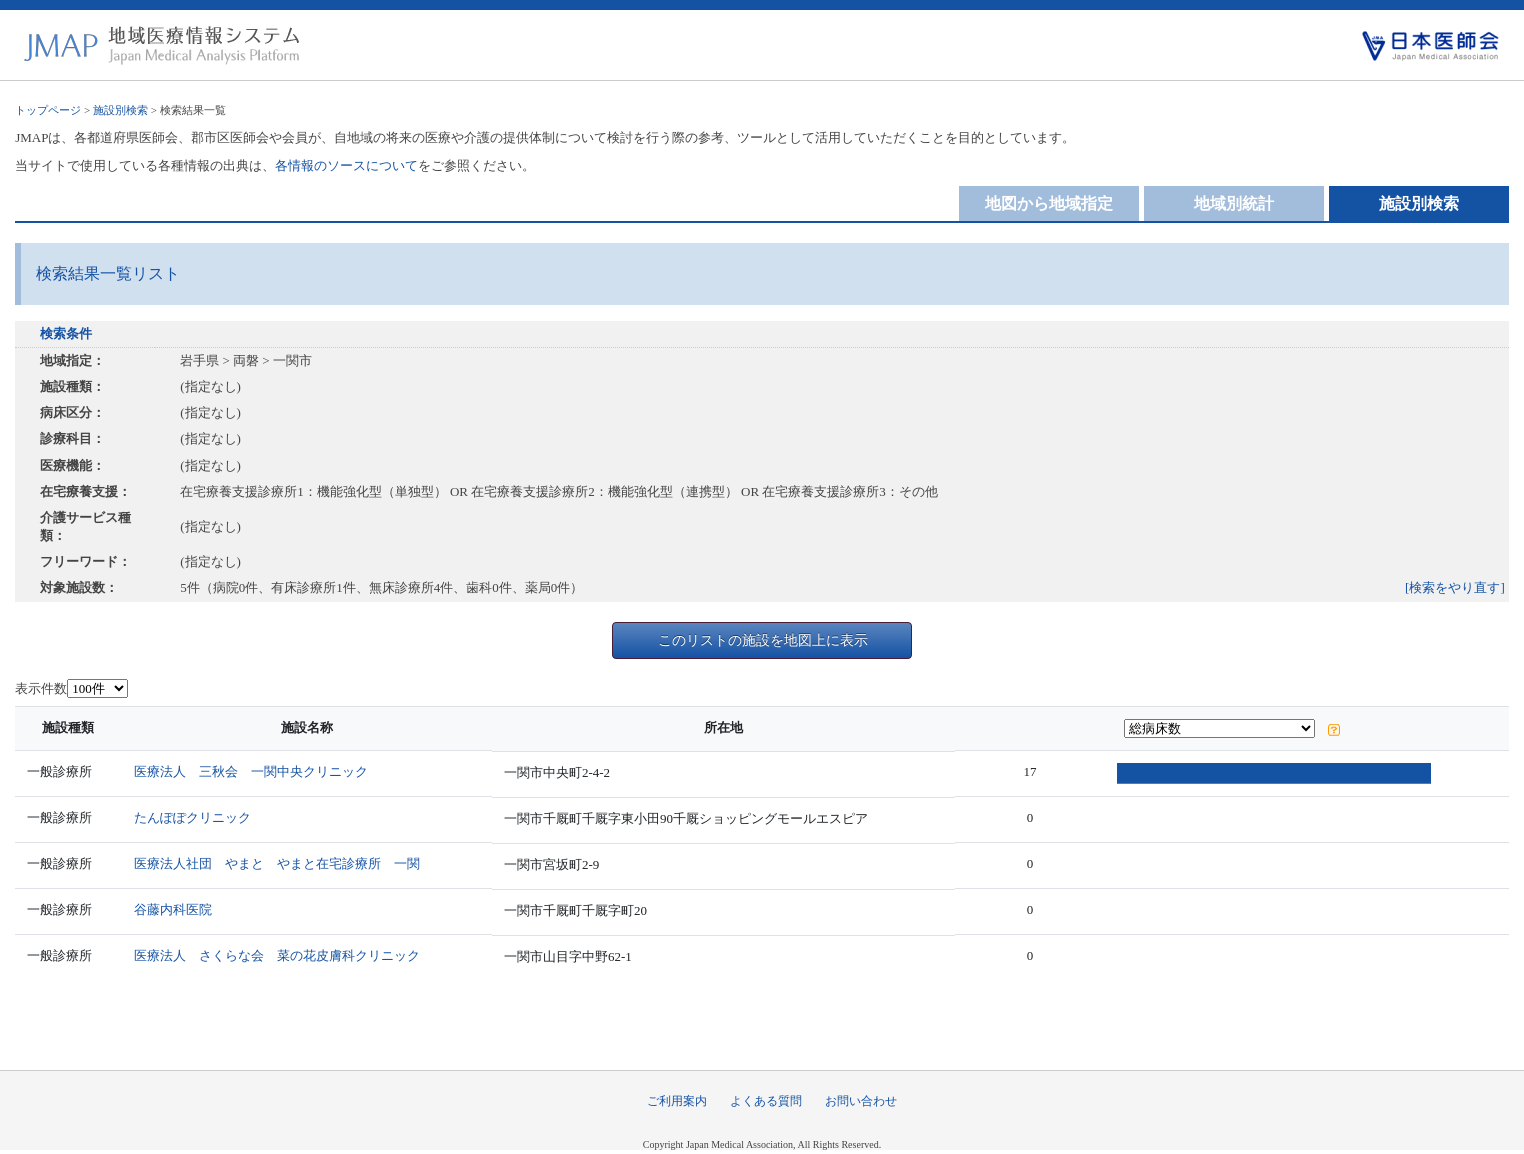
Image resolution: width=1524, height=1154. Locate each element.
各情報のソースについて (346, 165)
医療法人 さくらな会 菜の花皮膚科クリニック (281, 955)
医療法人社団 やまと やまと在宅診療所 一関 (281, 863)
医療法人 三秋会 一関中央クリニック (255, 771)
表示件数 (41, 688)
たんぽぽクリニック (196, 817)
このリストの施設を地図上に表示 (763, 640)
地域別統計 (1234, 203)
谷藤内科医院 (177, 909)
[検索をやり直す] (1455, 587)
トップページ (48, 110)
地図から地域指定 (1049, 203)
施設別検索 (120, 110)
